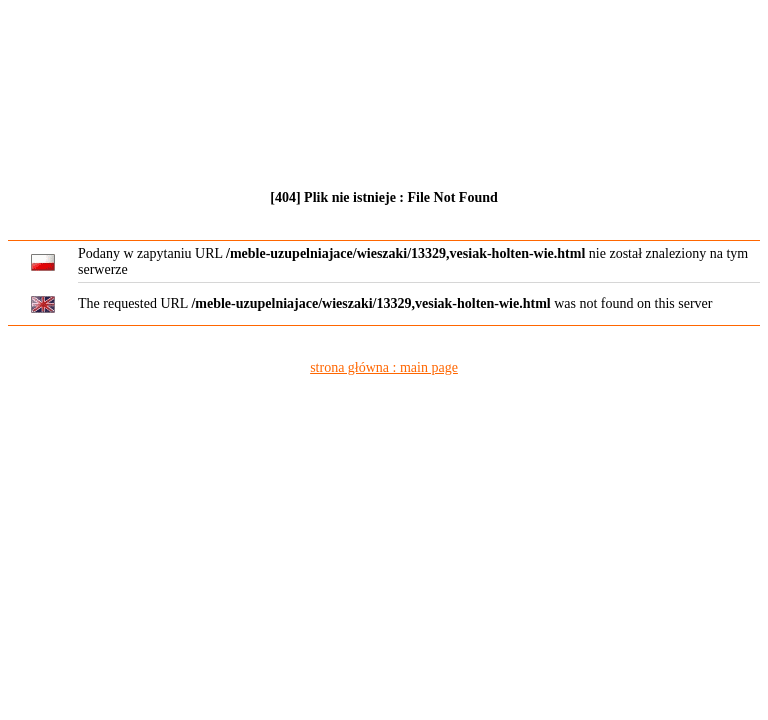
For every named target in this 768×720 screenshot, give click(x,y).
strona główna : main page (384, 367)
